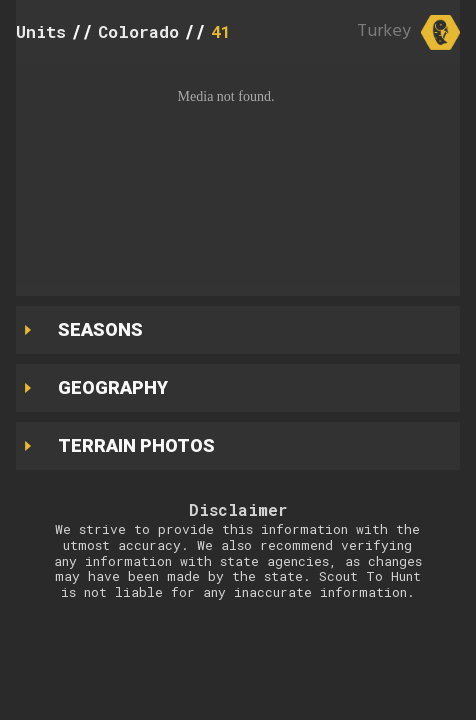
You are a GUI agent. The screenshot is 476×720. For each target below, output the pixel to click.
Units (41, 31)
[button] (238, 175)
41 (221, 31)
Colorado (138, 31)
